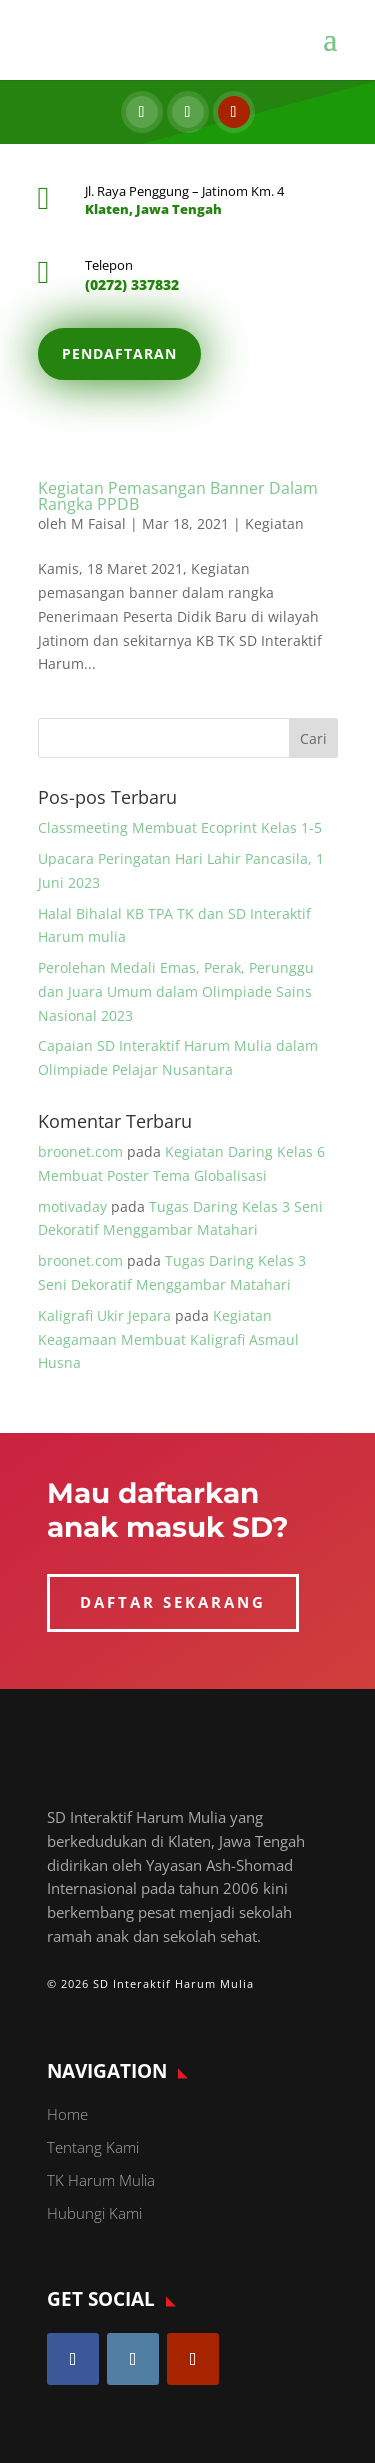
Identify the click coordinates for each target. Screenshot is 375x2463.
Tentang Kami (93, 2147)
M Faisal (98, 523)
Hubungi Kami (94, 2213)
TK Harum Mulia (101, 2180)
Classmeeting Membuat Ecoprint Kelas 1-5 (180, 827)
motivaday (72, 1206)
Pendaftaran (119, 353)
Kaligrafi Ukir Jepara (104, 1315)
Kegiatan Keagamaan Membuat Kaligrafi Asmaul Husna (168, 1339)
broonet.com (80, 1151)
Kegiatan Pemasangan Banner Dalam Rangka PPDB (178, 496)
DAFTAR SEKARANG (173, 1602)
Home (67, 2114)
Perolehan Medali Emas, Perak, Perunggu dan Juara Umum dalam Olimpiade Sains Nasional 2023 (176, 991)
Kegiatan (274, 523)
